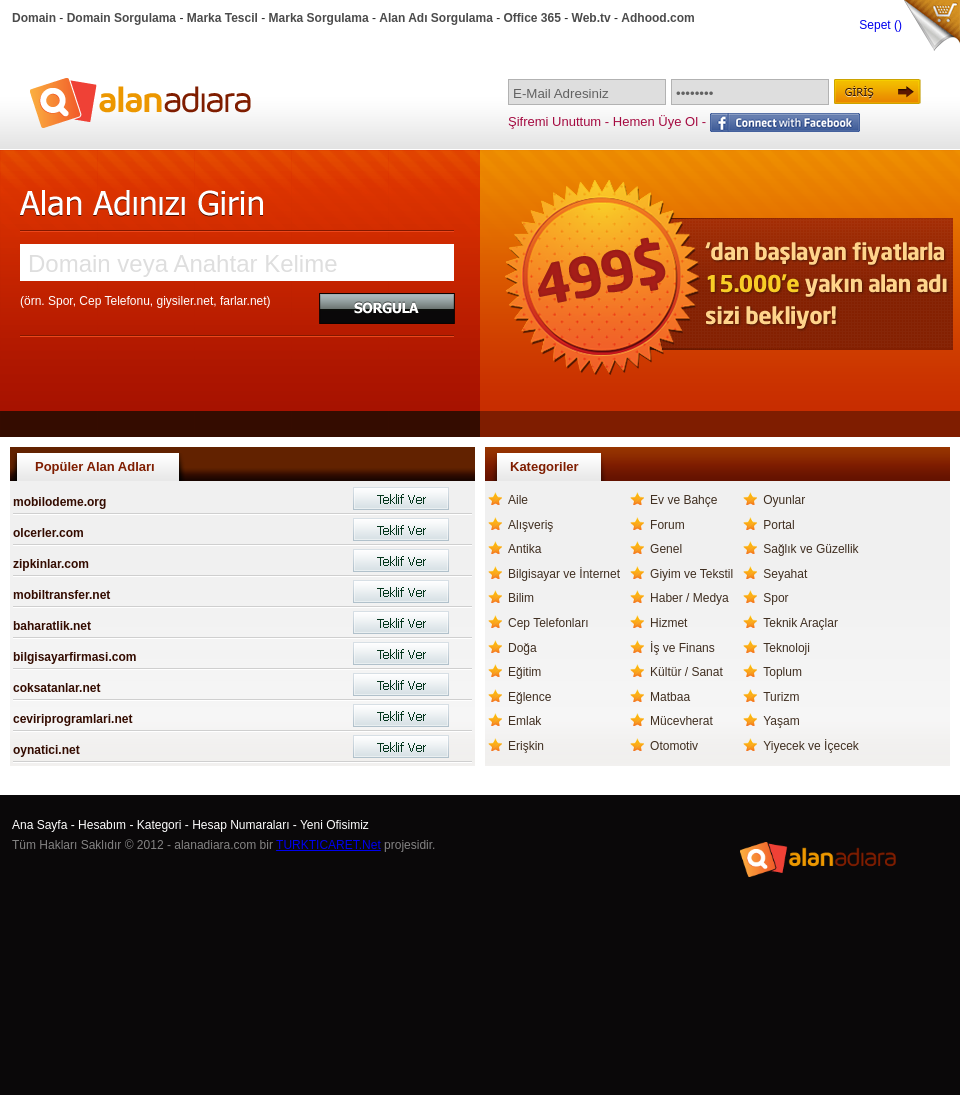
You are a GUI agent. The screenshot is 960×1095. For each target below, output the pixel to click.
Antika (524, 549)
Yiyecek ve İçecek (811, 746)
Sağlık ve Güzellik (810, 549)
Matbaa (670, 697)
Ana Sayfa (39, 825)
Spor (775, 598)
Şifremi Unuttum (554, 121)
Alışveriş (530, 525)
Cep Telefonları (548, 623)
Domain (34, 18)
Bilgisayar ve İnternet (564, 574)
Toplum (782, 672)
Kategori (159, 825)
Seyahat (785, 574)
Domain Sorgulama (121, 18)
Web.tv (591, 18)
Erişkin (526, 746)
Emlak (524, 721)
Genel (666, 549)
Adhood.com (657, 18)
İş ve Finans (682, 648)
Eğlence (529, 697)
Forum (667, 525)
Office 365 (532, 18)
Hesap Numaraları (240, 825)
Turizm (781, 697)
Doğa (522, 648)
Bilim (521, 598)
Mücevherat (681, 721)
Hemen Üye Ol (655, 121)
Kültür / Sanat (686, 672)
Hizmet (668, 623)
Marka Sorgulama (319, 18)
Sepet (876, 25)
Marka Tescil (222, 18)
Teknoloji (786, 648)
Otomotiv (674, 746)
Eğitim (524, 672)
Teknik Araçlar (800, 623)
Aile (518, 500)
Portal (778, 525)
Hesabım (102, 825)
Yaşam (781, 721)
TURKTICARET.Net (328, 845)
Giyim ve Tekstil (691, 574)
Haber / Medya (689, 598)
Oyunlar (784, 500)
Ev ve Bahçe (683, 500)
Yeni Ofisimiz (334, 825)
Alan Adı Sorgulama (436, 18)
